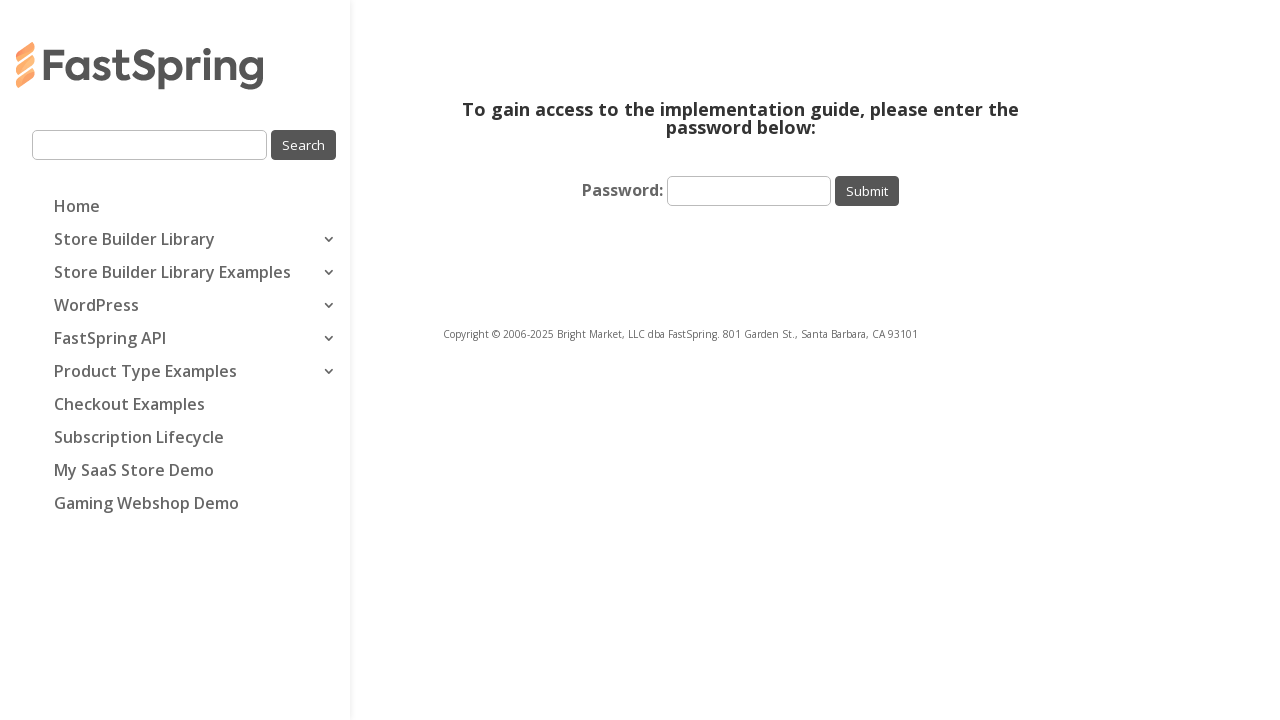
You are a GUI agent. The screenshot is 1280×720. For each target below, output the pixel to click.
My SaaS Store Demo (134, 472)
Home (77, 208)
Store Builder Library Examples (172, 274)
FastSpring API (110, 340)
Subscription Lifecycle (139, 439)
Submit (867, 191)
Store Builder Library (134, 241)
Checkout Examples (129, 406)
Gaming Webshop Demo (146, 505)
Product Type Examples (145, 373)
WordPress (96, 307)
